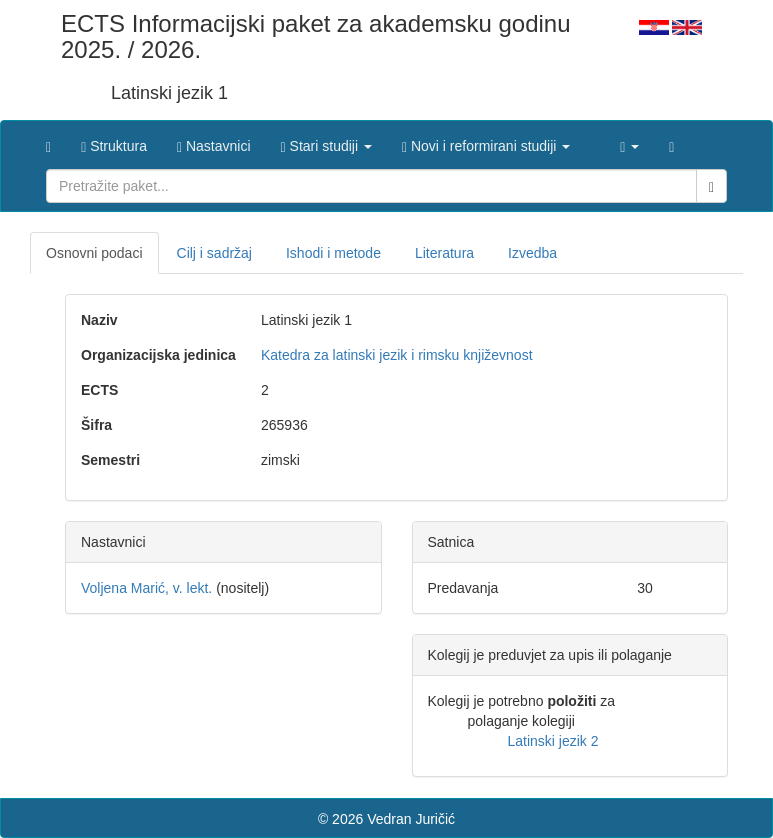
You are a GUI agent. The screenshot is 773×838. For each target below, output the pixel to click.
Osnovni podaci (94, 253)
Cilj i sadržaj (214, 253)
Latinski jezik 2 (553, 741)
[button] (326, 141)
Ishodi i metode (333, 253)
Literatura (444, 253)
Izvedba (532, 253)
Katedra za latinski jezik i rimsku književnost (397, 355)
